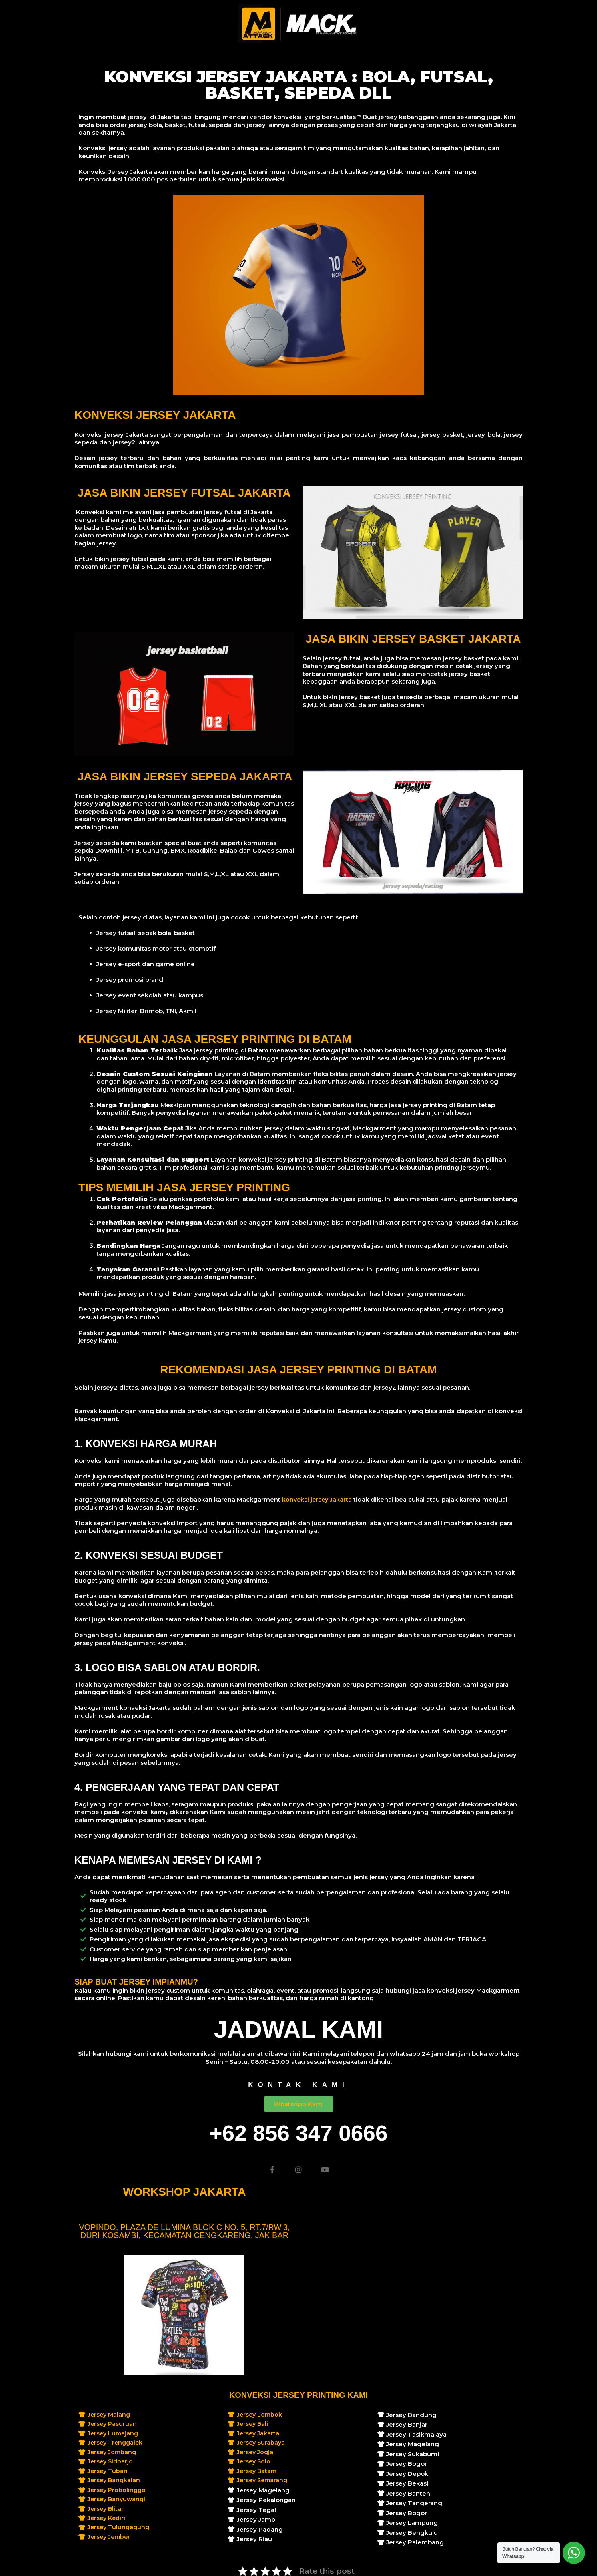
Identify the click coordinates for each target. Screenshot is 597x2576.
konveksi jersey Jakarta (318, 1499)
